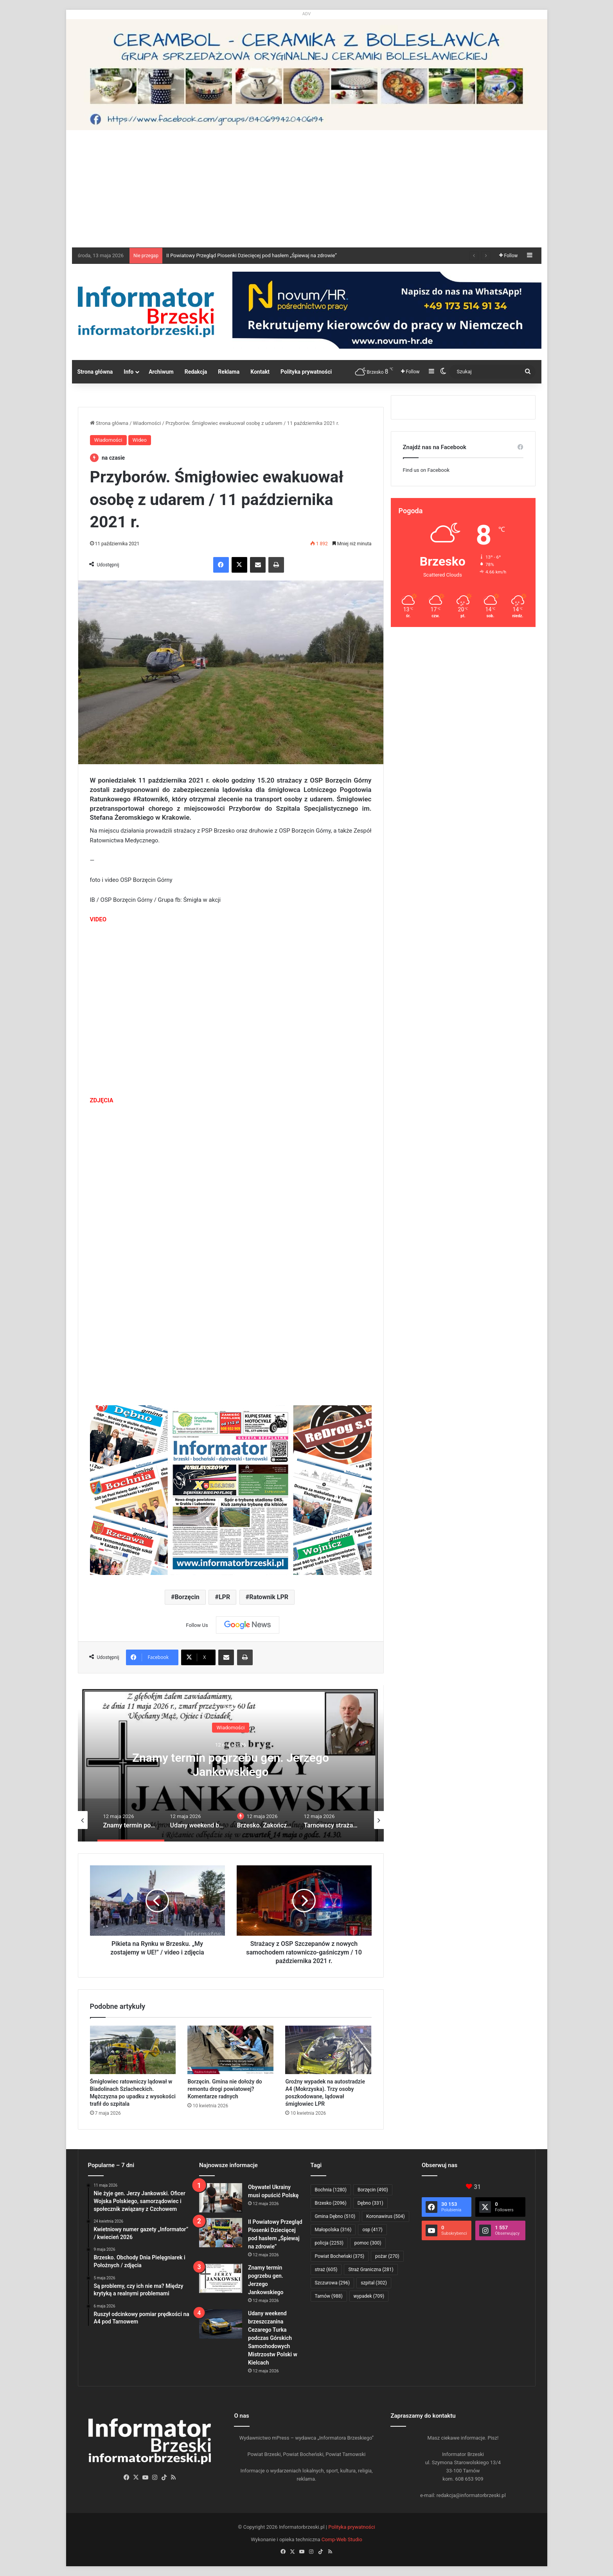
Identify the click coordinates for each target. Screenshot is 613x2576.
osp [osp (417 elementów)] (372, 2229)
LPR (224, 1597)
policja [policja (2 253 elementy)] (329, 2243)
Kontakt (260, 372)
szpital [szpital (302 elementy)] (374, 2283)
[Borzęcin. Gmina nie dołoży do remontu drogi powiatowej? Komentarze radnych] (230, 2050)
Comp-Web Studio (342, 2539)
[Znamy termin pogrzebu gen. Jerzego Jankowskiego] (220, 2278)
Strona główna (95, 372)
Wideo (140, 440)
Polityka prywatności (306, 372)
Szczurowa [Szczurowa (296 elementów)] (332, 2283)
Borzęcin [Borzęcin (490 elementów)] (373, 2190)
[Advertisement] (306, 189)
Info (128, 372)
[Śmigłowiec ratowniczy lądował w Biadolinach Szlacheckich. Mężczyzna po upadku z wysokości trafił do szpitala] (133, 2050)
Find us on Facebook (426, 470)
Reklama (228, 372)
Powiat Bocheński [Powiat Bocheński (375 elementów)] (340, 2256)
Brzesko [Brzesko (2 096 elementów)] (331, 2203)
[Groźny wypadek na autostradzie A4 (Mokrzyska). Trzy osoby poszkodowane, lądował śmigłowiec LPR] (328, 2050)
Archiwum (161, 372)
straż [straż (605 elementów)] (326, 2269)
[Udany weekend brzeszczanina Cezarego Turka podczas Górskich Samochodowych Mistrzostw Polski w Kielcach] (220, 2324)
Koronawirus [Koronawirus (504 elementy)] (385, 2216)
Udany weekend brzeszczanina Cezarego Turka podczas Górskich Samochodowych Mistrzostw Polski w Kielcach (272, 2338)
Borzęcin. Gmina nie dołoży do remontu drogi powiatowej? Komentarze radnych (224, 2088)
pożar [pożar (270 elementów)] (387, 2256)
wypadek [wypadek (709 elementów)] (369, 2296)
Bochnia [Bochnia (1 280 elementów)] (331, 2190)
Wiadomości (147, 423)
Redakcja (196, 372)
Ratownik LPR (268, 1597)
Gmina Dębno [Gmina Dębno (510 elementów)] (335, 2216)
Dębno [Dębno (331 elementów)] (370, 2203)
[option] (231, 1763)
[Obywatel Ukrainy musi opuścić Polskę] (220, 2197)
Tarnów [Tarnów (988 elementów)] (329, 2296)
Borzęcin (186, 1597)
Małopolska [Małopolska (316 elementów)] (333, 2229)
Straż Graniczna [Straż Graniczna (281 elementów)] (370, 2269)
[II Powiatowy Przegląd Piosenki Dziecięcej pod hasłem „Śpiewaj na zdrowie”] (220, 2232)
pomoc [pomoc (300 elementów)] (367, 2243)
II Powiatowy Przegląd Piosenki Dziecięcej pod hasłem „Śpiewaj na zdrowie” (251, 255)
